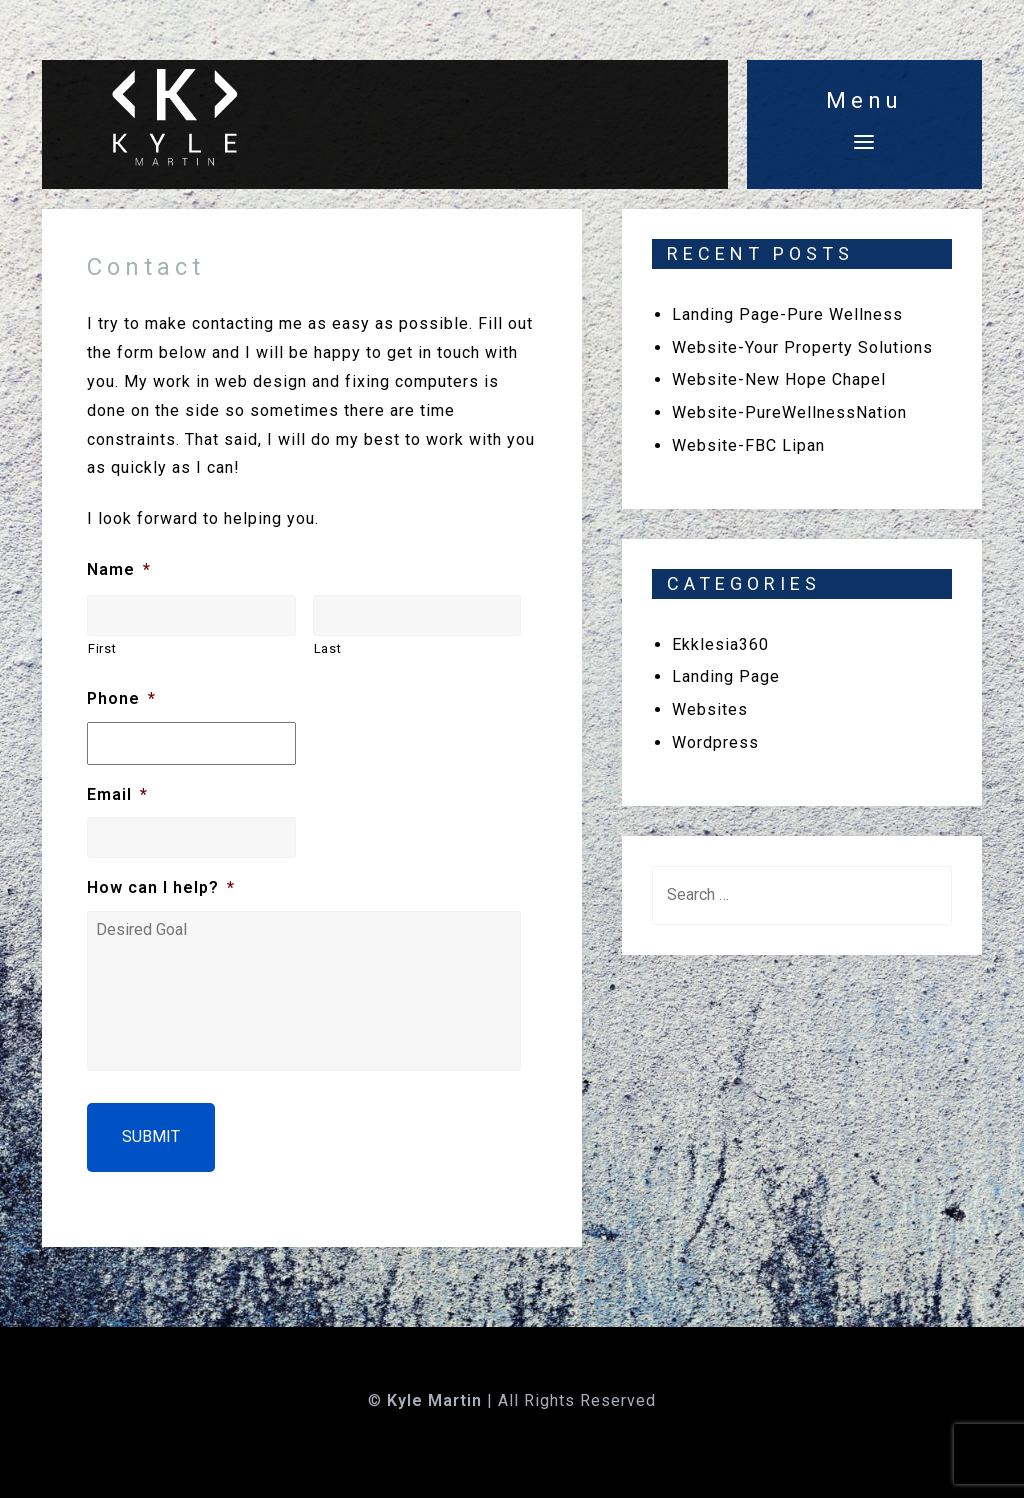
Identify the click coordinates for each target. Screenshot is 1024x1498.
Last (328, 648)
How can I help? (161, 887)
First (102, 648)
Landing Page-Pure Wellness (787, 314)
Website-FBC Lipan (748, 445)
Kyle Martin (434, 1400)
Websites (710, 709)
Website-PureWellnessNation (789, 412)
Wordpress (715, 742)
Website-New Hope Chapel (779, 379)
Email (117, 794)
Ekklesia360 (720, 644)
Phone (121, 698)
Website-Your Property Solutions (802, 347)
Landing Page (726, 676)
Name (119, 569)
